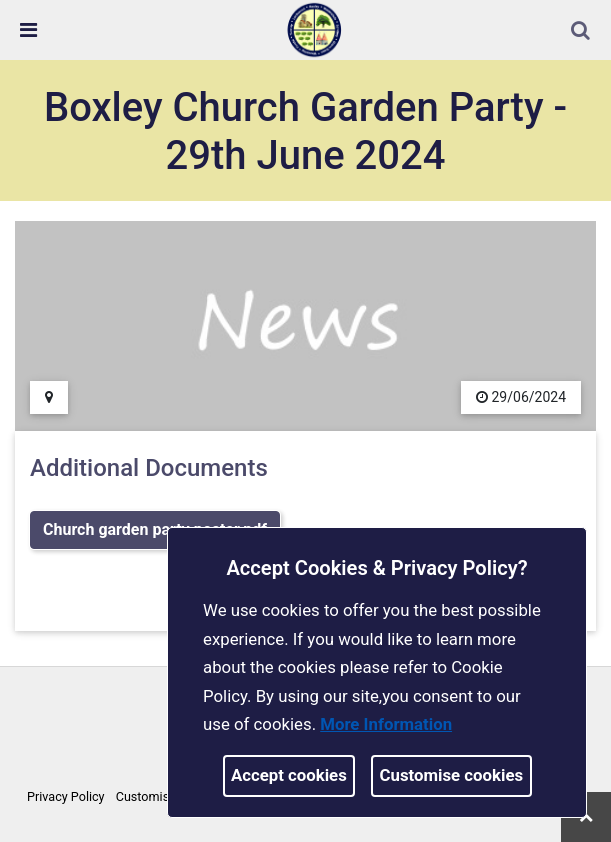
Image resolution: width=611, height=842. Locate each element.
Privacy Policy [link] (66, 796)
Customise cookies (452, 775)
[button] (582, 32)
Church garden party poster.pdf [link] (155, 529)
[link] (314, 29)
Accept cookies (289, 775)
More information (386, 724)
